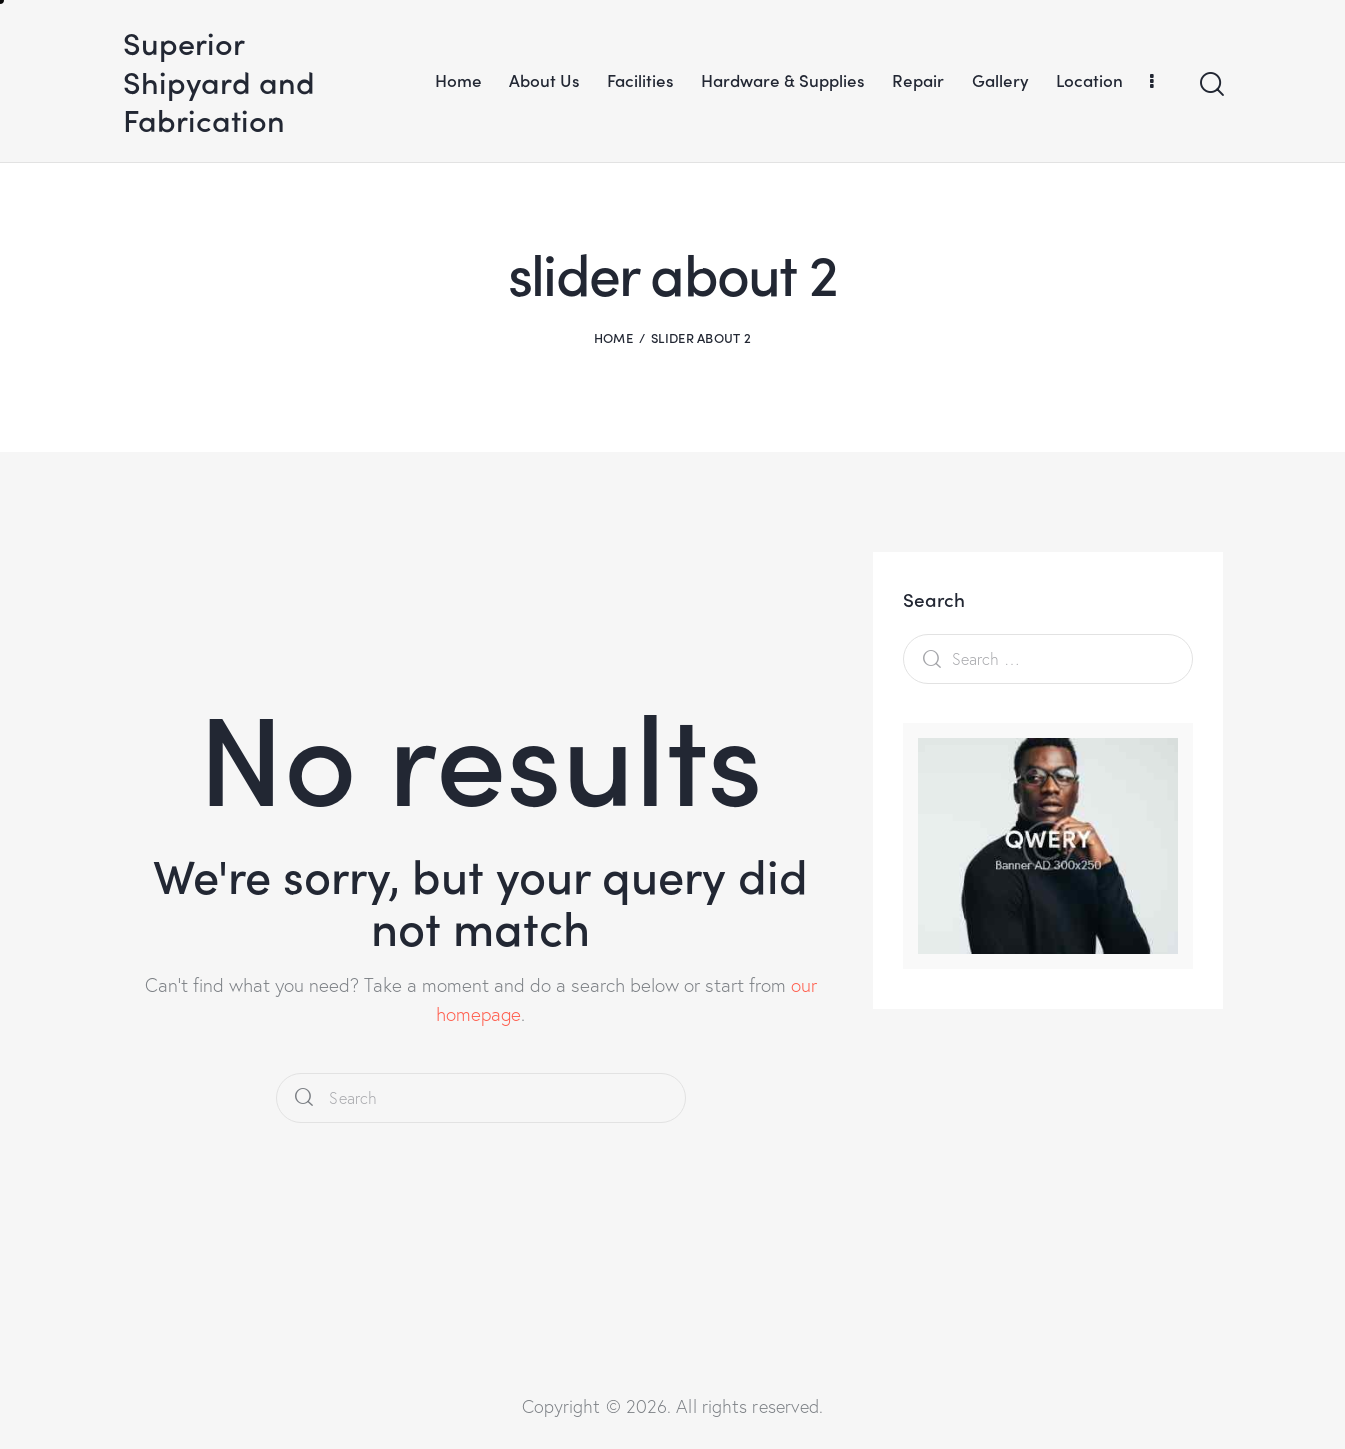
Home (613, 337)
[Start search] (1210, 84)
